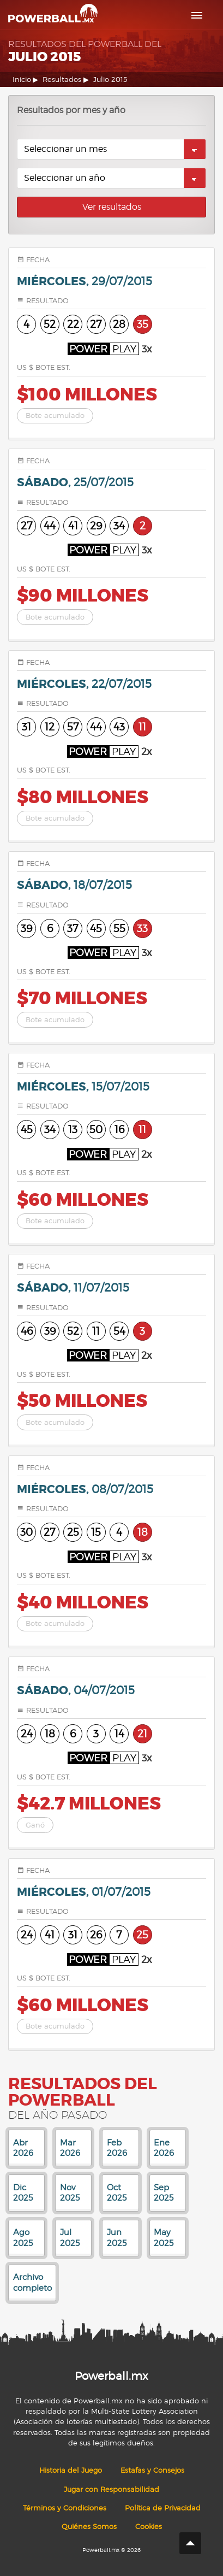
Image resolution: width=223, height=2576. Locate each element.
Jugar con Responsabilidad (111, 2489)
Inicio (22, 79)
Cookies (148, 2526)
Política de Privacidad (163, 2508)
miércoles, (84, 281)
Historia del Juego (70, 2470)
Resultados (62, 79)
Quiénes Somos (89, 2526)
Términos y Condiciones (64, 2508)
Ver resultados (111, 207)
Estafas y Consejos (152, 2470)
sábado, (75, 482)
